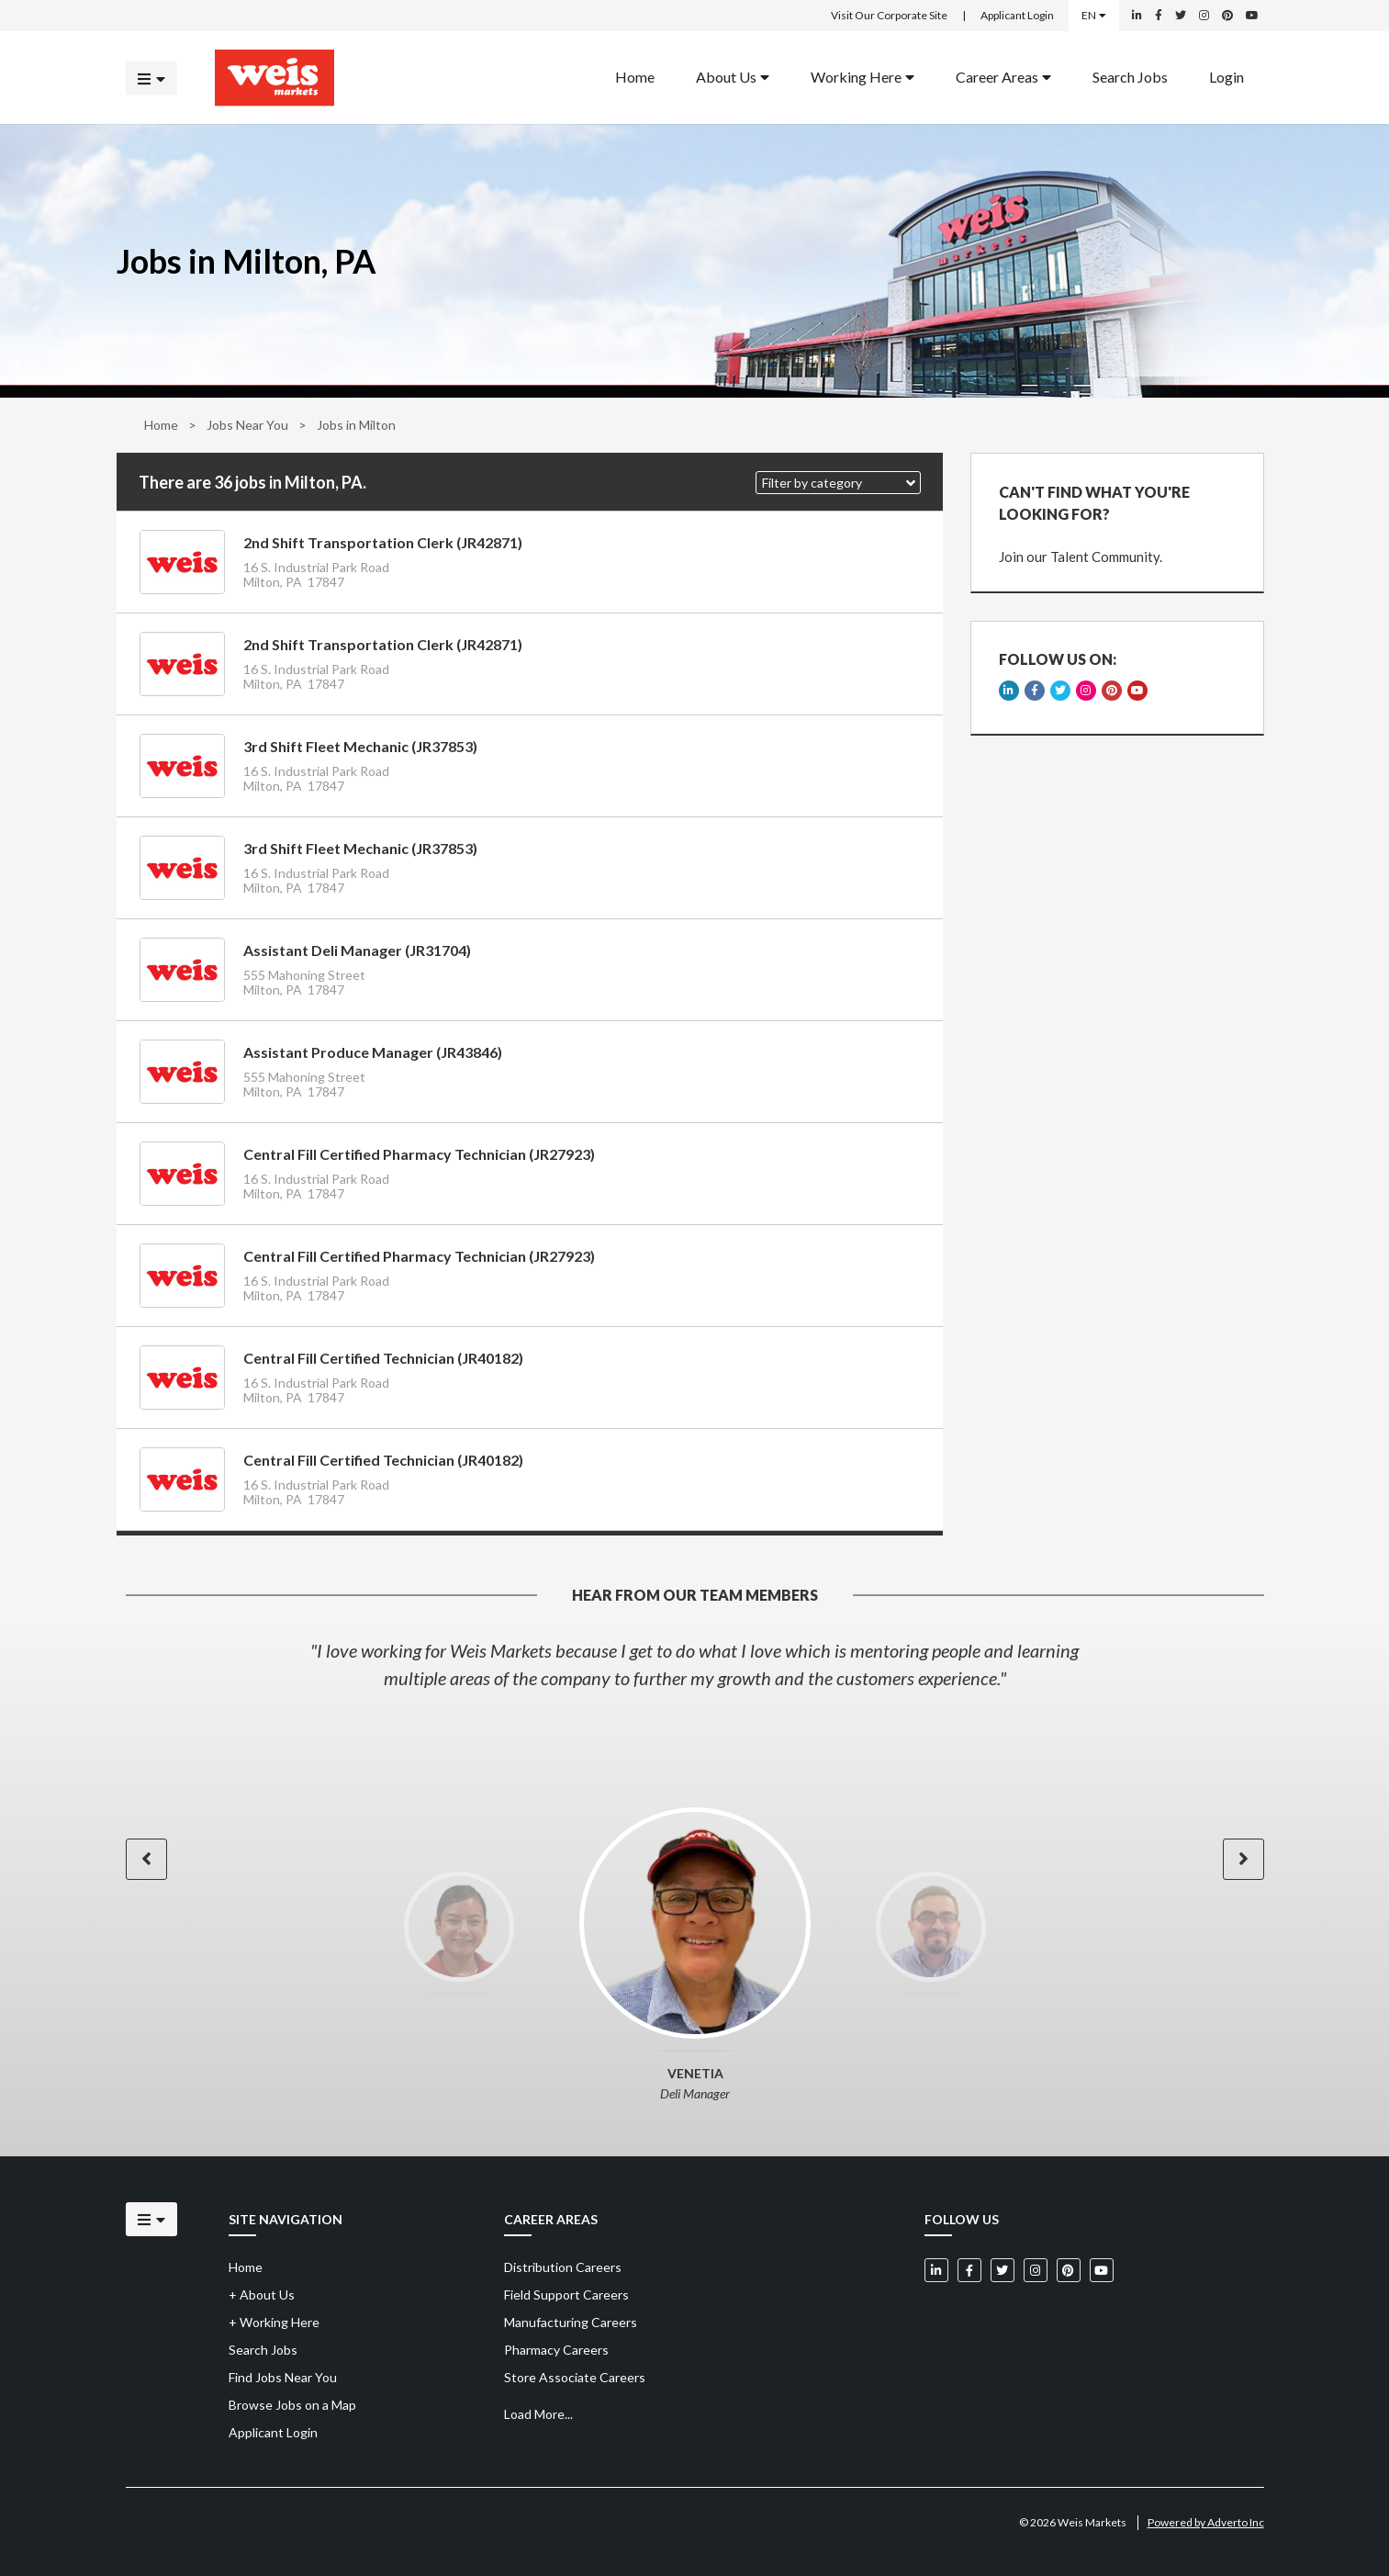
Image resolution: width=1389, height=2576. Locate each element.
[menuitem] (635, 78)
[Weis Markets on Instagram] (1204, 15)
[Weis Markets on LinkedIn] (1137, 15)
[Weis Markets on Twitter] (1181, 15)
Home (161, 425)
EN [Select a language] (1093, 15)
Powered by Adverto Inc (1206, 2522)
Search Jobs (1130, 75)
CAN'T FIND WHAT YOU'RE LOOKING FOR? (1094, 503)
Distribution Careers (563, 2267)
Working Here (862, 75)
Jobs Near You (247, 425)
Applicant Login (1017, 15)
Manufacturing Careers (570, 2322)
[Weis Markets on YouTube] (1252, 15)
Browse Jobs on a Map (292, 2405)
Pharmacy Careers (556, 2349)
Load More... (538, 2414)
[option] (695, 1664)
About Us (732, 75)
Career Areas (1003, 75)
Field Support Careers (566, 2294)
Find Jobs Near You (283, 2377)
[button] (838, 482)
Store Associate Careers (574, 2377)
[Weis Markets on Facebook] (1158, 15)
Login (1226, 75)
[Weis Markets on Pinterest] (1227, 15)
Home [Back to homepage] (635, 75)
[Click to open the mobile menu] (151, 78)
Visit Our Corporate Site (889, 15)
